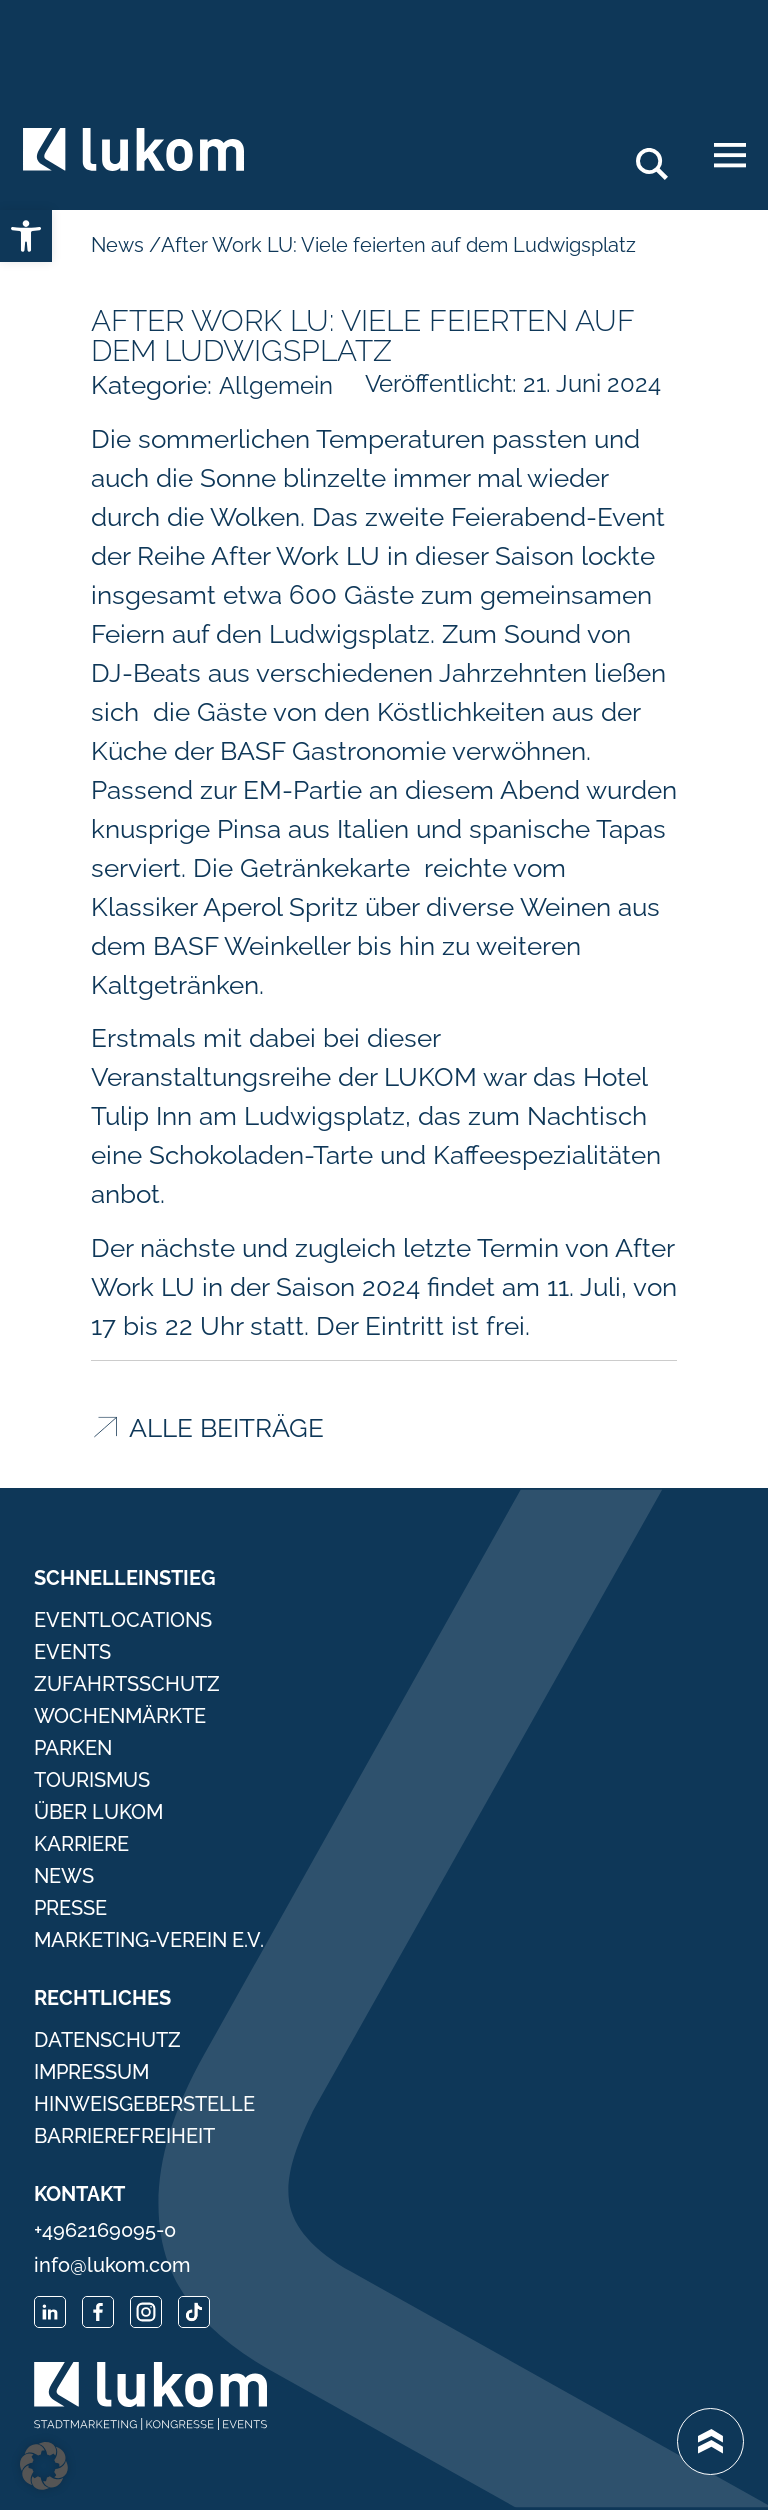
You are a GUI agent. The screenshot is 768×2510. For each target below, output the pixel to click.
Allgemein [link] (276, 385)
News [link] (120, 245)
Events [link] (72, 1652)
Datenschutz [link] (107, 2040)
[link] (26, 236)
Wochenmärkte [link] (120, 1716)
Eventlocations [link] (123, 1620)
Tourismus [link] (92, 1780)
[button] (44, 2466)
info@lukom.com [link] (112, 2265)
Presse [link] (70, 1908)
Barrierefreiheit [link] (124, 2136)
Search (663, 156)
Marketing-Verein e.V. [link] (149, 1940)
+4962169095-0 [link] (105, 2230)
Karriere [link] (81, 1844)
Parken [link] (73, 1748)
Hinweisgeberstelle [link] (144, 2104)
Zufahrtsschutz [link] (127, 1684)
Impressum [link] (91, 2072)
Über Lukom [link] (98, 1812)
